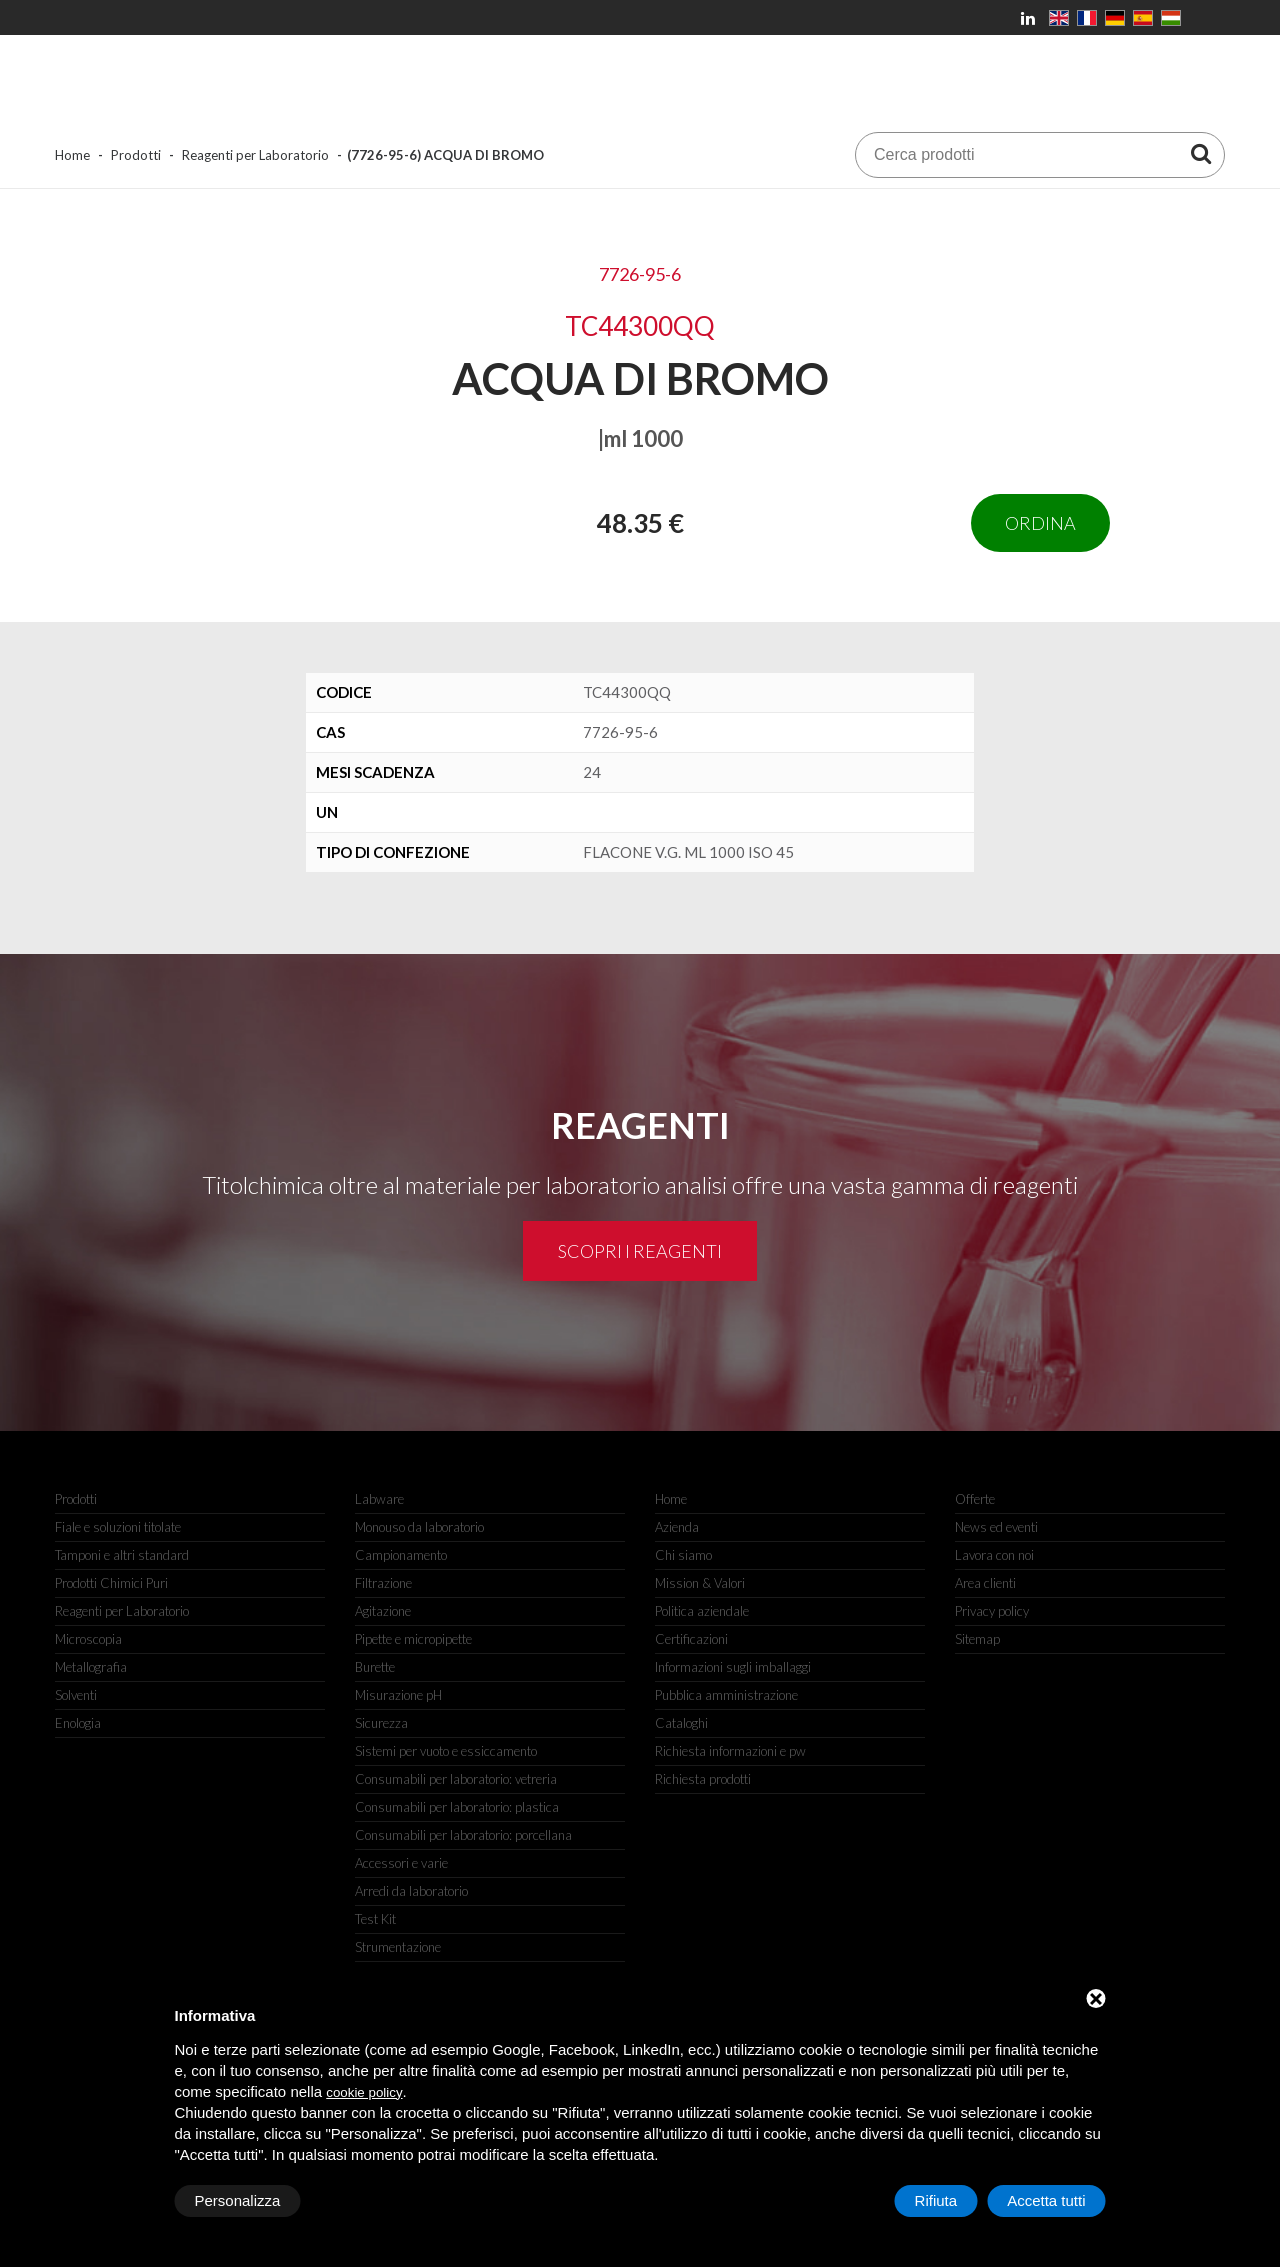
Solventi (76, 1695)
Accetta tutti (1046, 2200)
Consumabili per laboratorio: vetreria (456, 1779)
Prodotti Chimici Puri (111, 1583)
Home (72, 155)
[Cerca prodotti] (1201, 153)
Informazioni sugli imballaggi (733, 1667)
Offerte (975, 1499)
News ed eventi (996, 1527)
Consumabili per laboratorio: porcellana (463, 1835)
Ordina (1040, 523)
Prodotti (136, 155)
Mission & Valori (700, 1583)
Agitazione (383, 1611)
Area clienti (985, 1583)
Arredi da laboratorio (411, 1891)
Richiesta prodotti (703, 1779)
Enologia (78, 1723)
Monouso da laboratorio (419, 1527)
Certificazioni (691, 1639)
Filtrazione (383, 1583)
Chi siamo (683, 1555)
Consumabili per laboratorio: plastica (457, 1807)
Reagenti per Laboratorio (255, 155)
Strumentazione (398, 1947)
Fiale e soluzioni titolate (118, 1527)
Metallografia (91, 1667)
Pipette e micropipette (413, 1639)
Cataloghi (681, 1723)
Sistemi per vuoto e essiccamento (446, 1751)
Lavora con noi (994, 1555)
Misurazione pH (398, 1695)
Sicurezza (381, 1723)
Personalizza (238, 2200)
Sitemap (977, 1639)
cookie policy (364, 2092)
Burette (375, 1667)
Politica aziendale (702, 1611)
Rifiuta (936, 2200)
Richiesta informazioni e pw (730, 1751)
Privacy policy (992, 1611)
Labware (379, 1499)
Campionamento (401, 1555)
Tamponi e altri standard (122, 1555)
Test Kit (375, 1919)
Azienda (677, 1527)
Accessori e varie (401, 1863)
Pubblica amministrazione (726, 1695)
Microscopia (88, 1639)
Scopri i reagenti (640, 1251)
